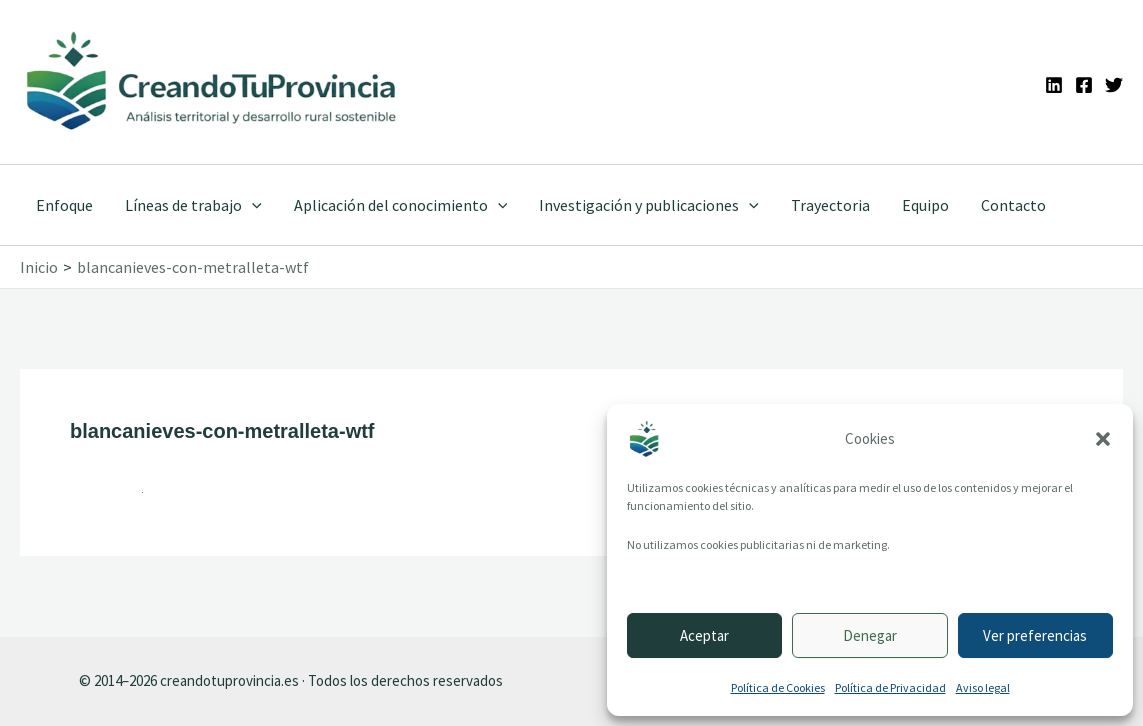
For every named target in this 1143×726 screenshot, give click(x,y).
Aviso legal (983, 687)
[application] (252, 205)
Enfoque (64, 205)
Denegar (870, 635)
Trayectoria (830, 205)
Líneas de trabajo (193, 205)
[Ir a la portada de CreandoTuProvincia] (212, 82)
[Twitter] (1114, 85)
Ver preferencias (1035, 635)
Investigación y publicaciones (649, 205)
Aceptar (704, 635)
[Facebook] (1084, 85)
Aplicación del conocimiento (401, 205)
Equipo (925, 205)
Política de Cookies (778, 687)
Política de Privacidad (890, 687)
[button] (1103, 439)
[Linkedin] (1054, 85)
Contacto (1013, 205)
